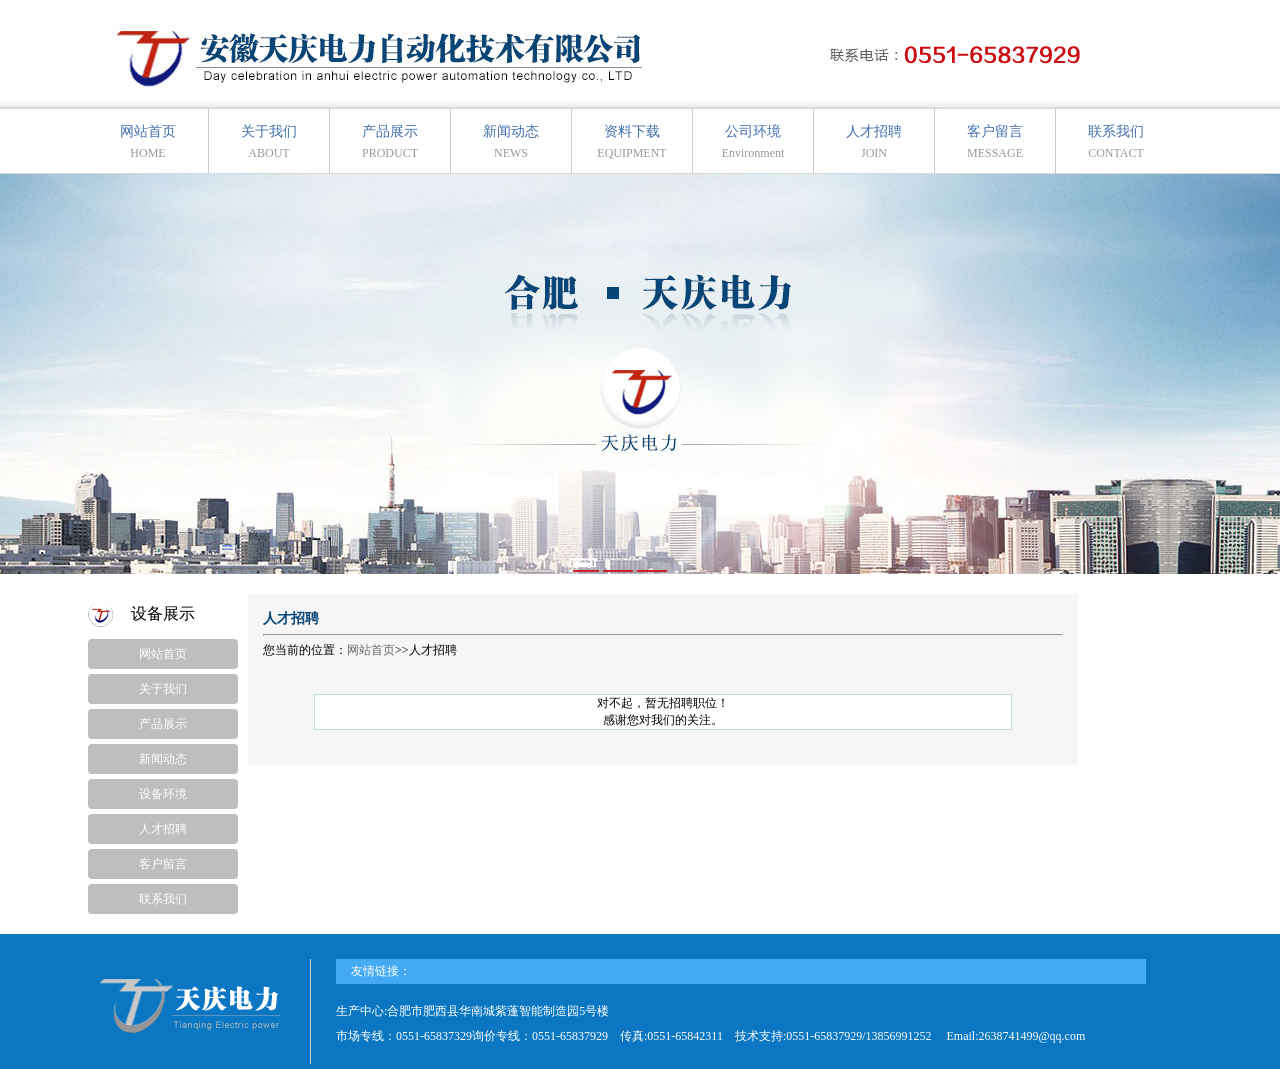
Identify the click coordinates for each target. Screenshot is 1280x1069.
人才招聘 (874, 142)
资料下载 (631, 142)
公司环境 (753, 142)
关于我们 (269, 142)
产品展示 (390, 142)
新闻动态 (511, 142)
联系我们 (1116, 142)
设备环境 (163, 794)
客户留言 (995, 142)
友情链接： (381, 971)
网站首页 (148, 142)
